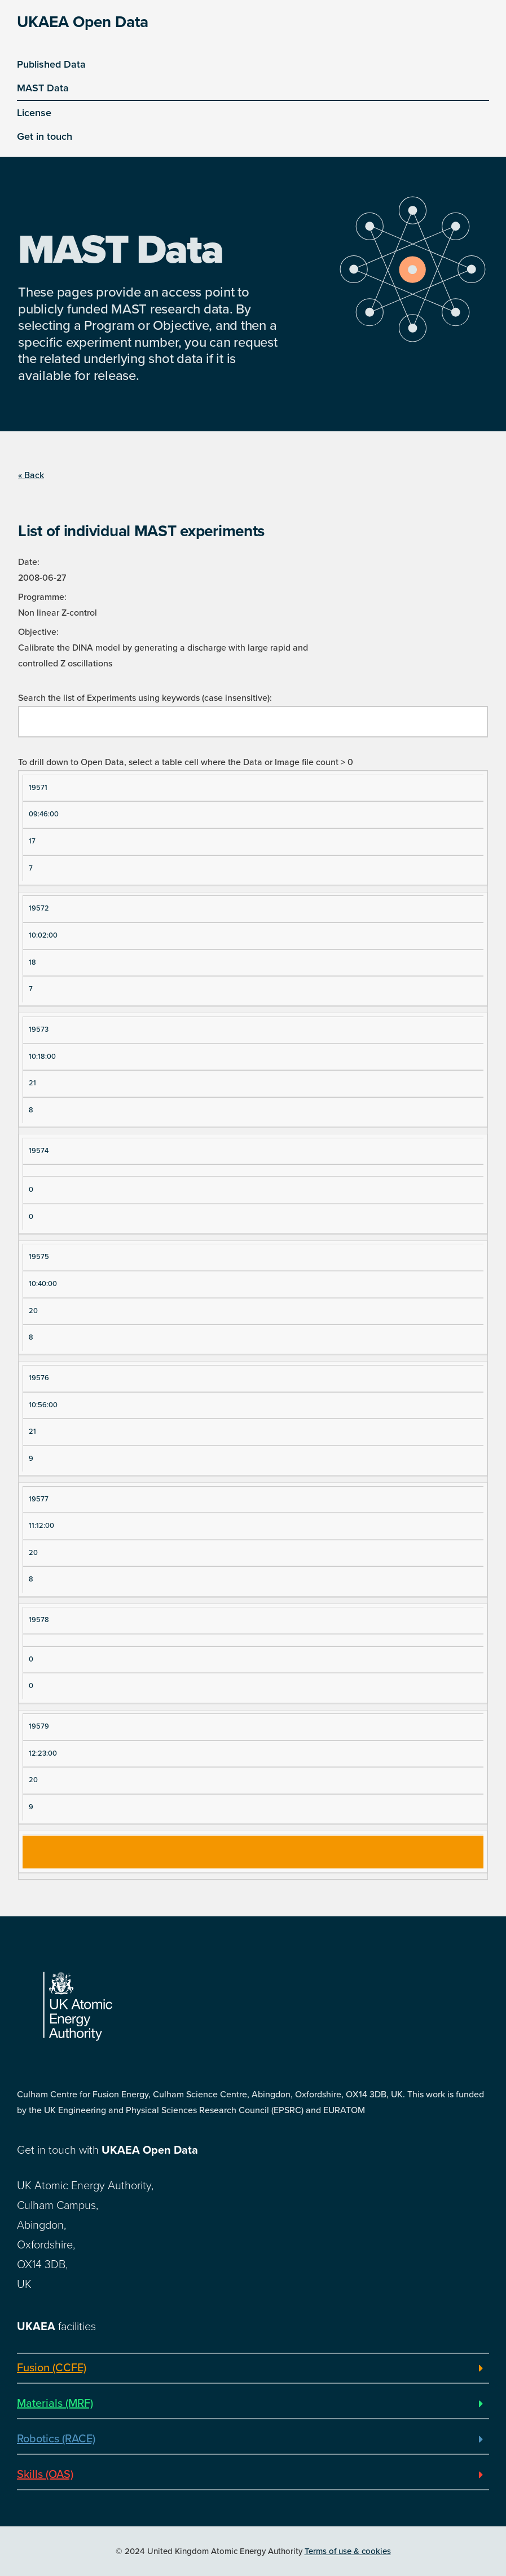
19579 (39, 1726)
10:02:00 (43, 935)
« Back (31, 475)
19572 (39, 908)
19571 (38, 787)
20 (33, 1310)
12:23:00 (43, 1753)
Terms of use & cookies (348, 2551)
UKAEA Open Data (82, 22)
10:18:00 (42, 1056)
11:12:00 (41, 1525)
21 (32, 1083)
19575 (39, 1256)
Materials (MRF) (55, 2403)
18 (32, 962)
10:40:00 (43, 1283)
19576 (39, 1377)
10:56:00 (43, 1404)
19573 (39, 1029)
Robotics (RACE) (56, 2439)
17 (32, 841)
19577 (39, 1499)
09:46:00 (44, 814)
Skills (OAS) (45, 2474)
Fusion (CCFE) (51, 2368)
